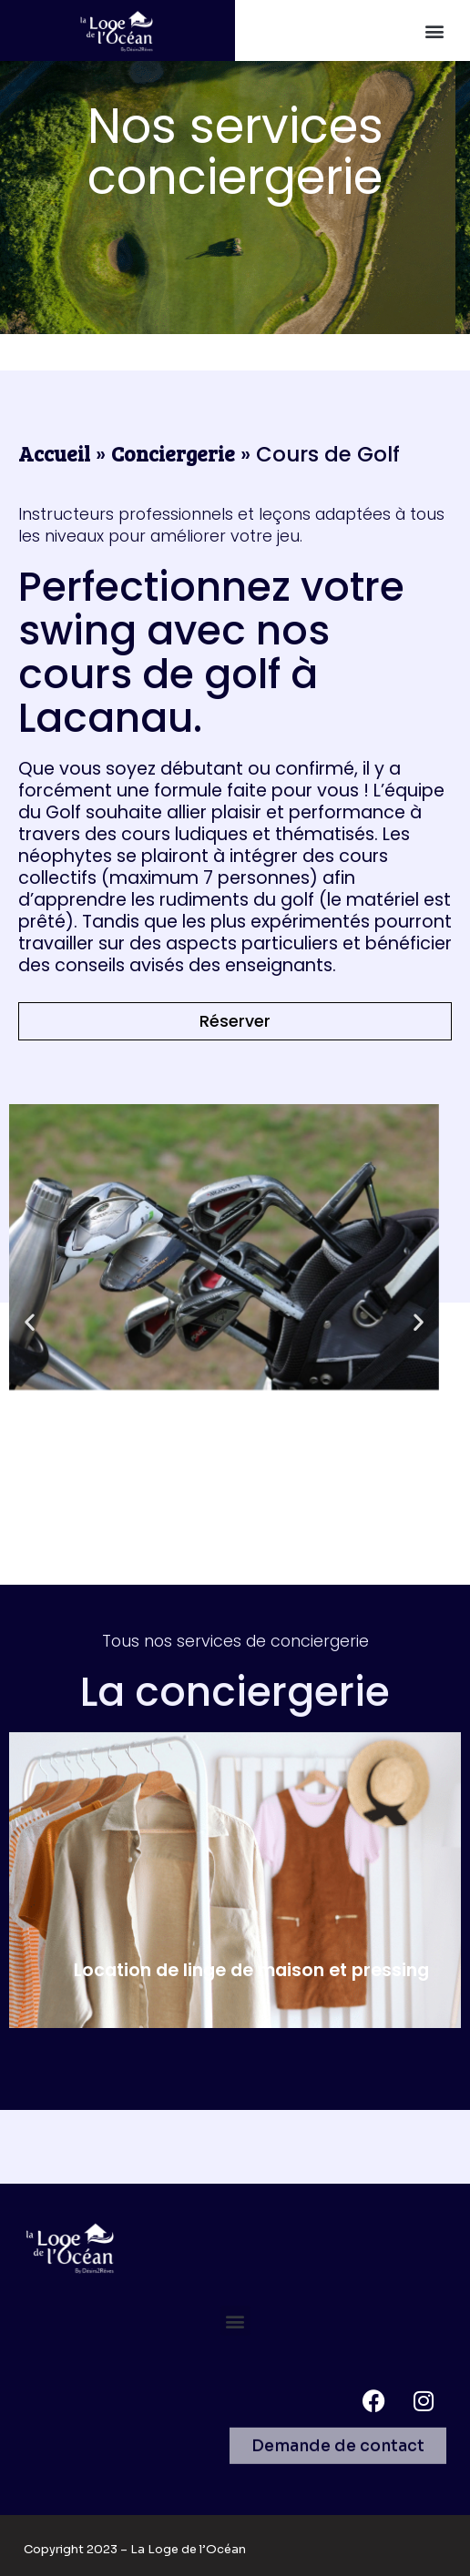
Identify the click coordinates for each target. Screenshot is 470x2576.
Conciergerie (173, 453)
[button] (434, 30)
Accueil (54, 453)
